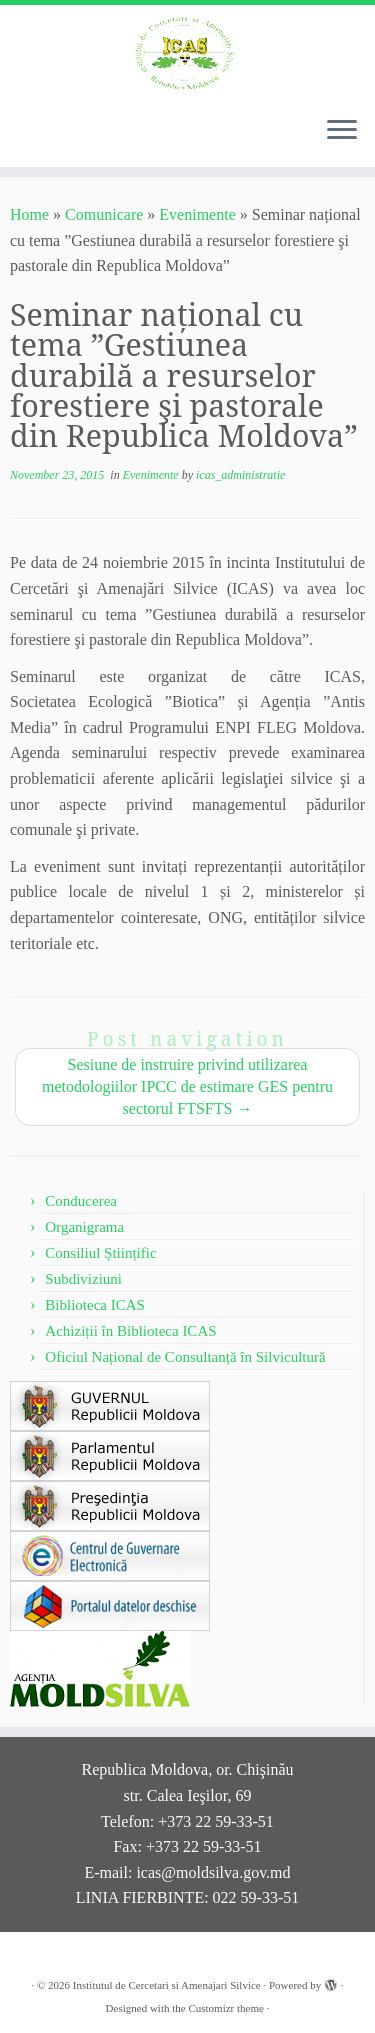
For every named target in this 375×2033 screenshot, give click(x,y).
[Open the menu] (342, 131)
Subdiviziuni (83, 1279)
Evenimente (197, 214)
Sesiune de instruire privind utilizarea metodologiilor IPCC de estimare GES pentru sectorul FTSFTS (187, 1086)
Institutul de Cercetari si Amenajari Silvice (167, 1985)
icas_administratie (240, 475)
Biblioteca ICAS (95, 1305)
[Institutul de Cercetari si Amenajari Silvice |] (187, 52)
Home (29, 214)
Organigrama (84, 1227)
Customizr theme (225, 2008)
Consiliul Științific (100, 1253)
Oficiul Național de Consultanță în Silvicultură (185, 1357)
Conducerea (81, 1201)
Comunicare (104, 214)
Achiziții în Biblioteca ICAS (130, 1331)
